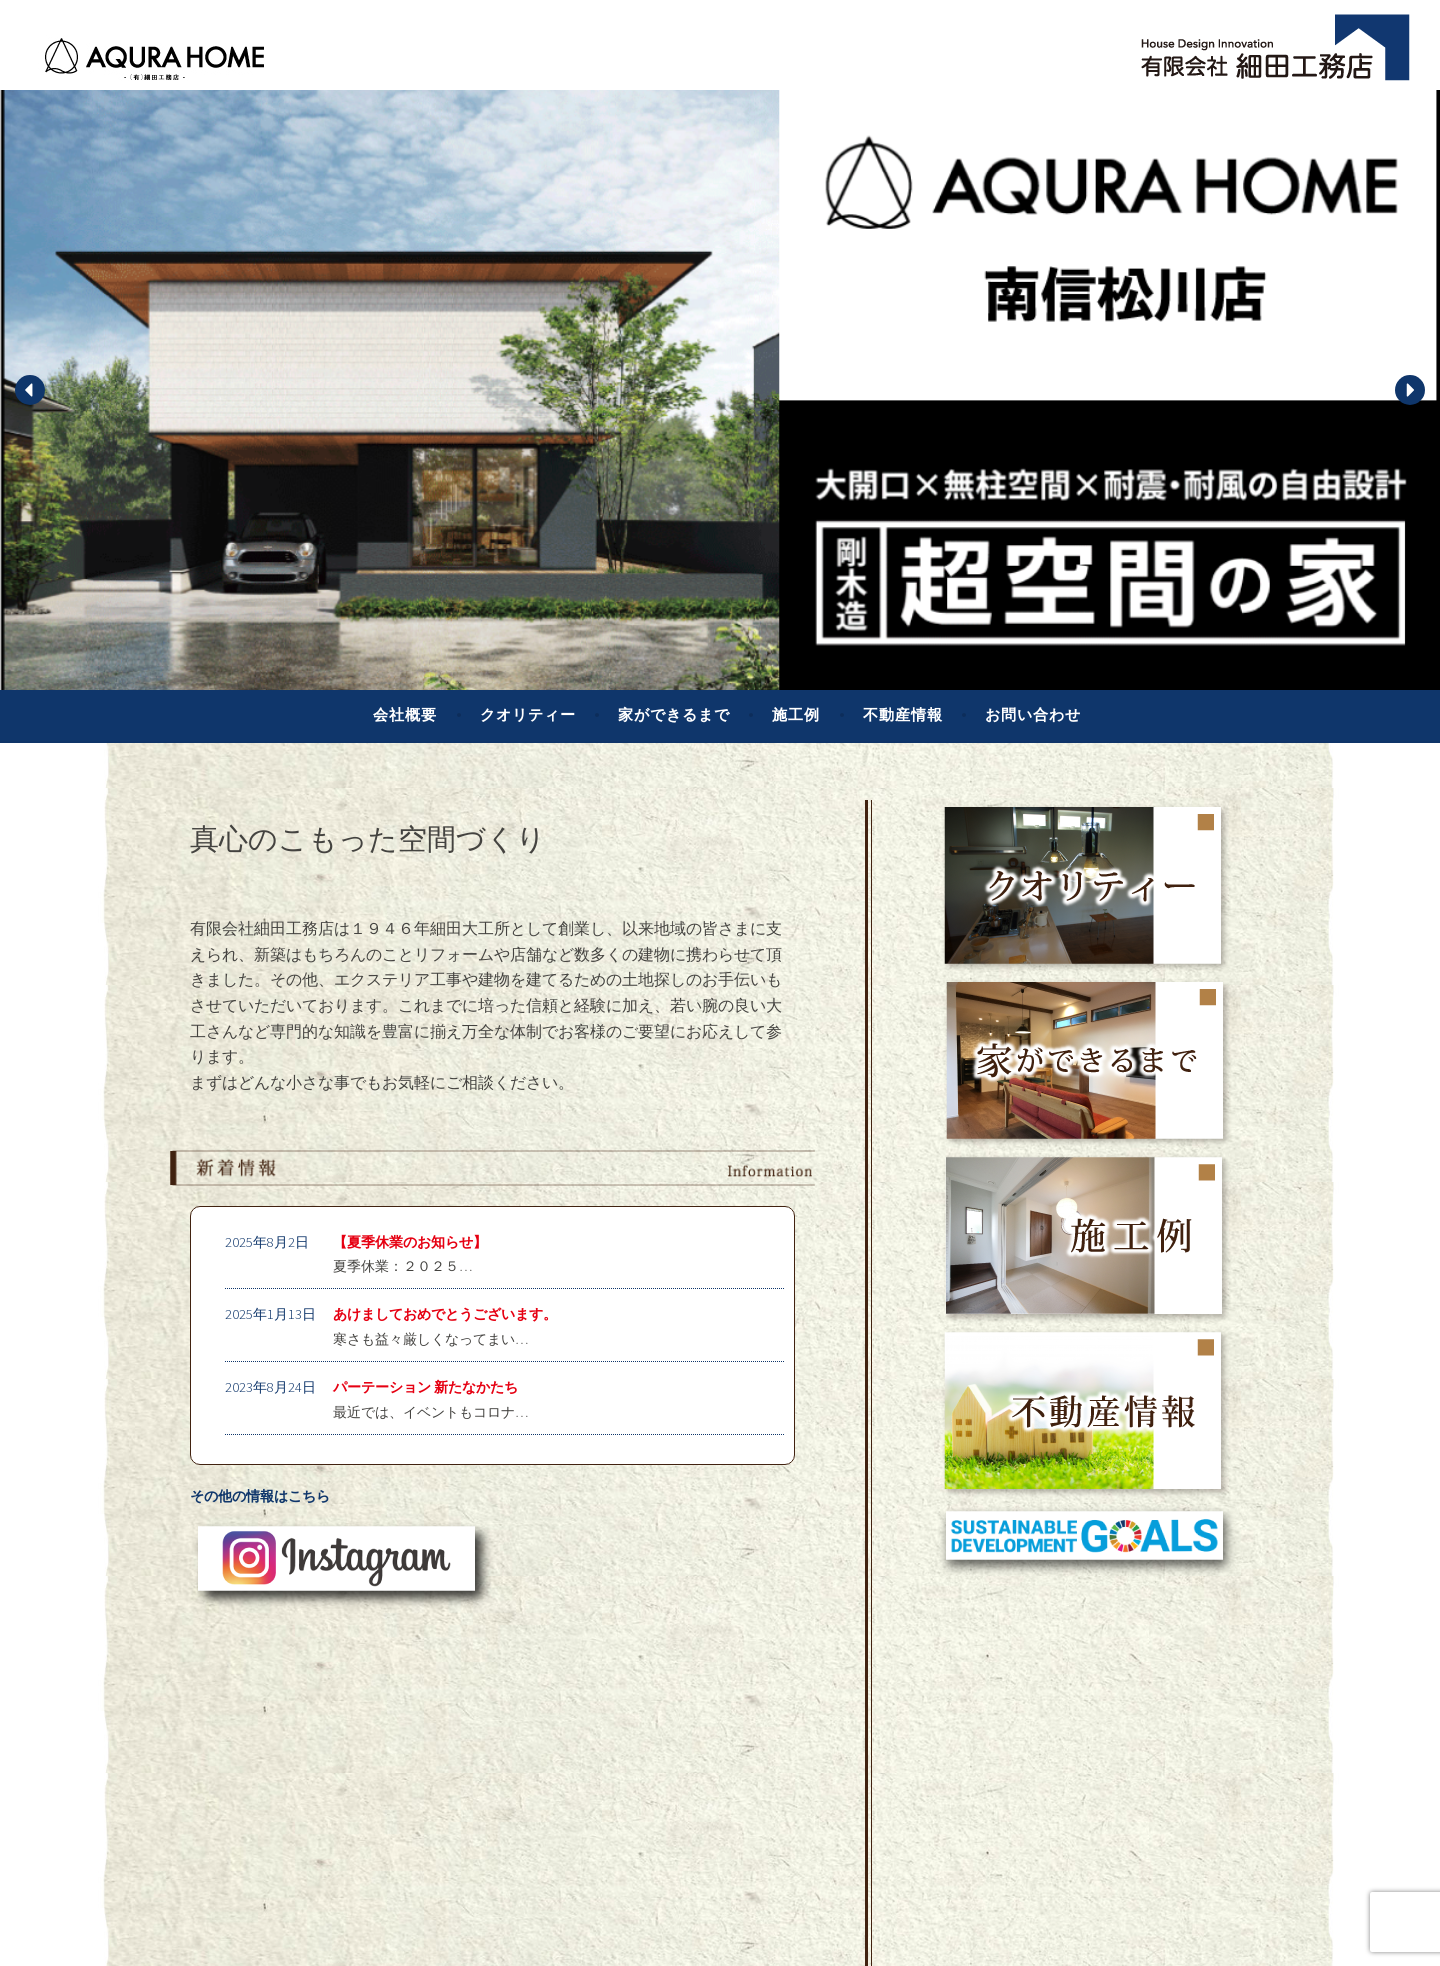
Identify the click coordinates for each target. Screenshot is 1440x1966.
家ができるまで (674, 714)
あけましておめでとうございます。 (445, 1314)
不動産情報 (903, 714)
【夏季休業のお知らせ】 (410, 1242)
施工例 (796, 714)
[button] (30, 390)
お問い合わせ (1033, 714)
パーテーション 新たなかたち (425, 1387)
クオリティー (528, 714)
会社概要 (405, 714)
